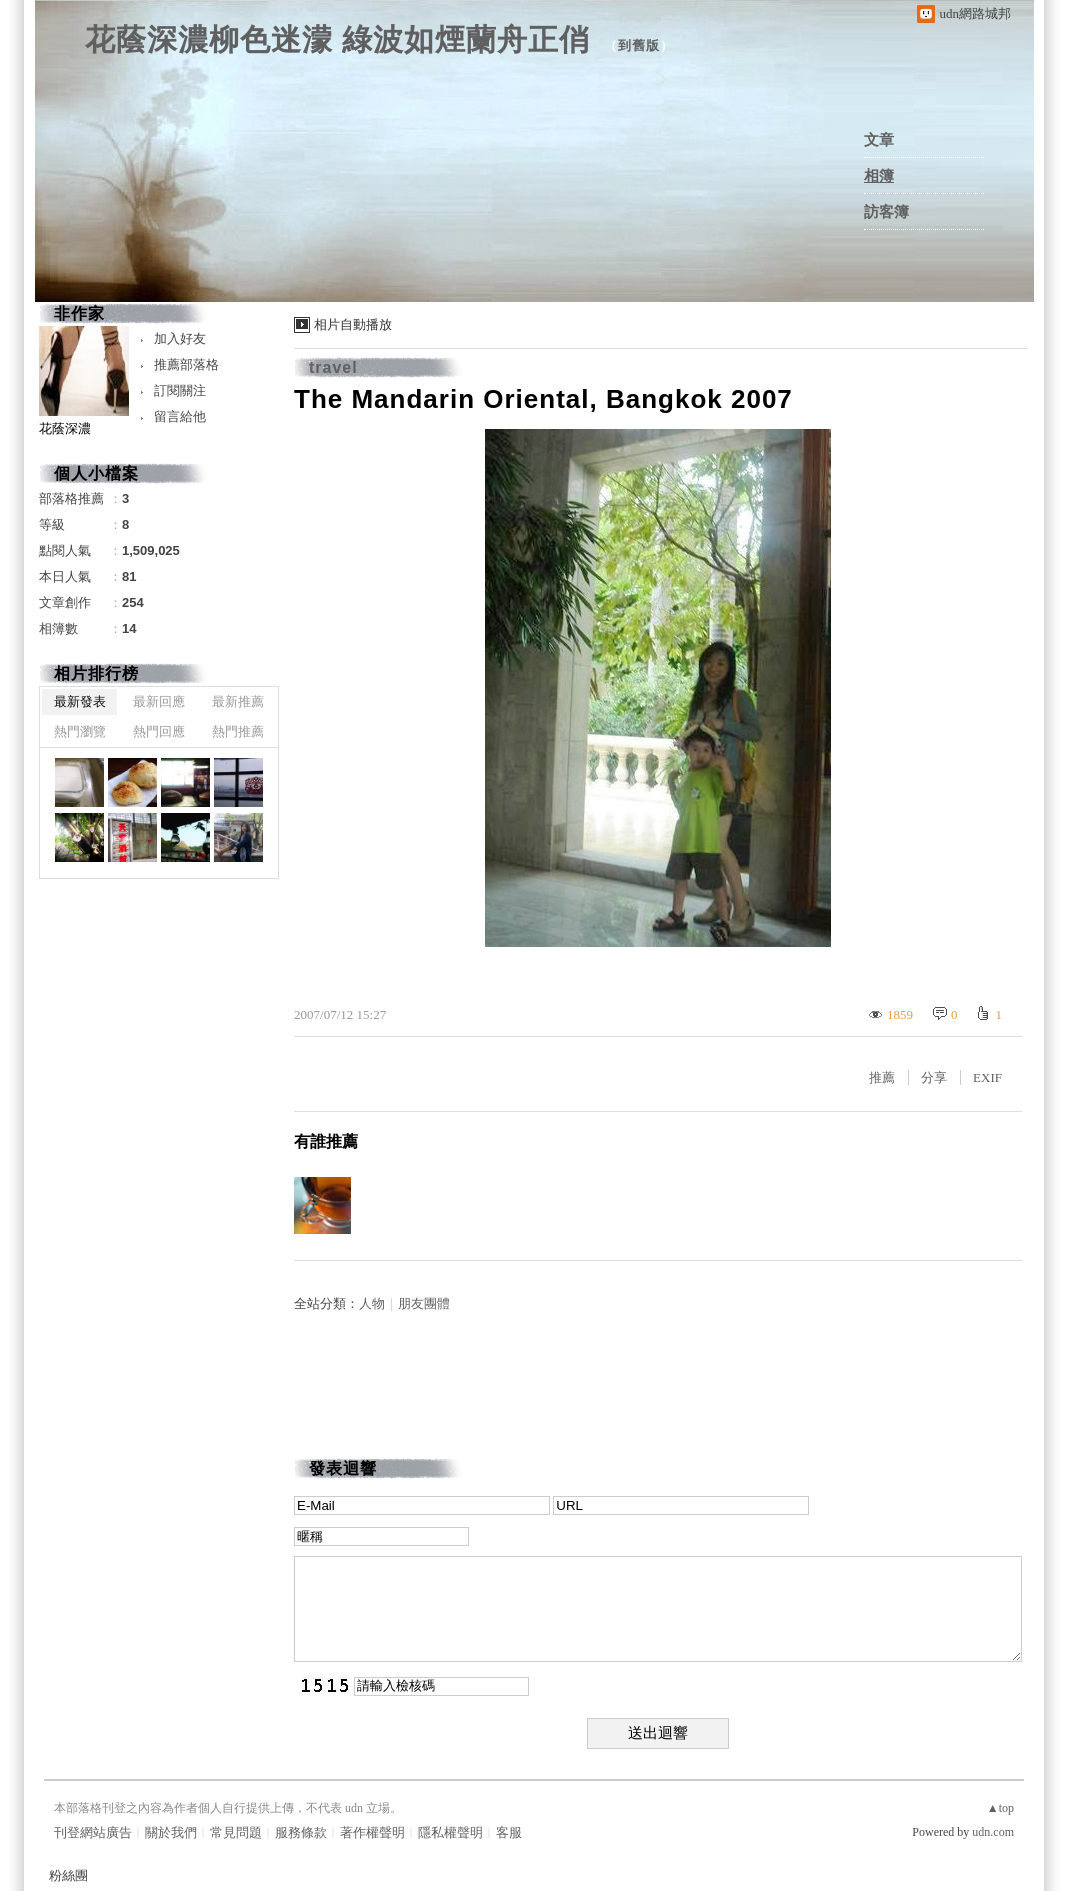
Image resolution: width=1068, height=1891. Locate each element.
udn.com (993, 1832)
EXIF (987, 1077)
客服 (509, 1832)
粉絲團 (68, 1875)
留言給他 (180, 416)
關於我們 (171, 1832)
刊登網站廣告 (93, 1832)
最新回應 (159, 701)
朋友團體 (424, 1303)
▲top (1000, 1808)
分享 (934, 1077)
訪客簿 (886, 212)
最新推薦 (238, 701)
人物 (372, 1303)
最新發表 (80, 701)
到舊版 (639, 45)
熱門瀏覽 (80, 731)
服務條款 (301, 1832)
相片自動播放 (353, 324)
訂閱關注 (180, 390)
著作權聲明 (372, 1832)
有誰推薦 (326, 1141)
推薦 (882, 1077)
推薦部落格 (186, 364)
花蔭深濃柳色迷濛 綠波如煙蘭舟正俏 (337, 39)
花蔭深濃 (65, 428)
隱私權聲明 (450, 1832)
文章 (879, 140)
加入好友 (180, 338)
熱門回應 (159, 731)
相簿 (879, 176)
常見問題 (236, 1832)
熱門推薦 (238, 731)
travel (333, 367)
